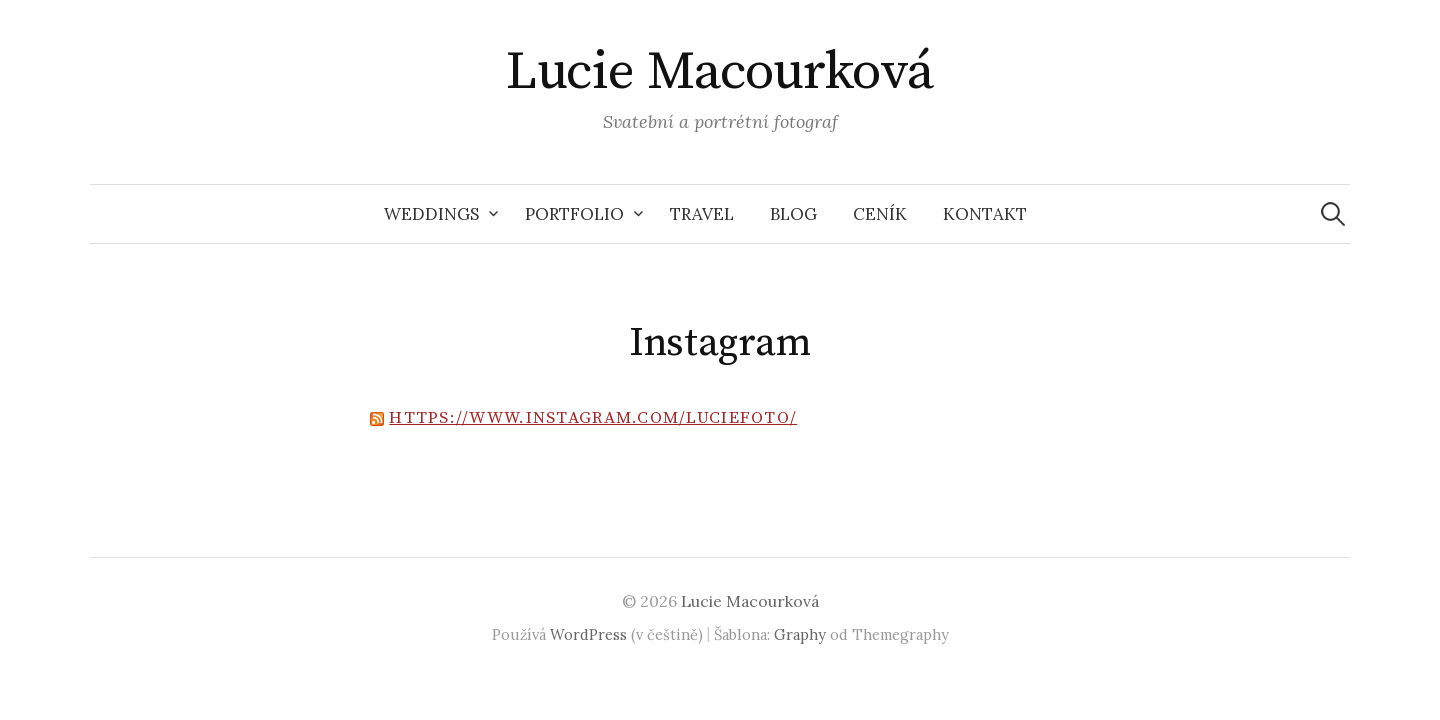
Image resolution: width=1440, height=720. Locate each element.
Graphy (800, 634)
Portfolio (574, 214)
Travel (702, 214)
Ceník (880, 214)
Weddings (431, 214)
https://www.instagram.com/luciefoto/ (593, 418)
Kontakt (985, 214)
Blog (793, 214)
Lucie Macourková (719, 72)
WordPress (588, 634)
